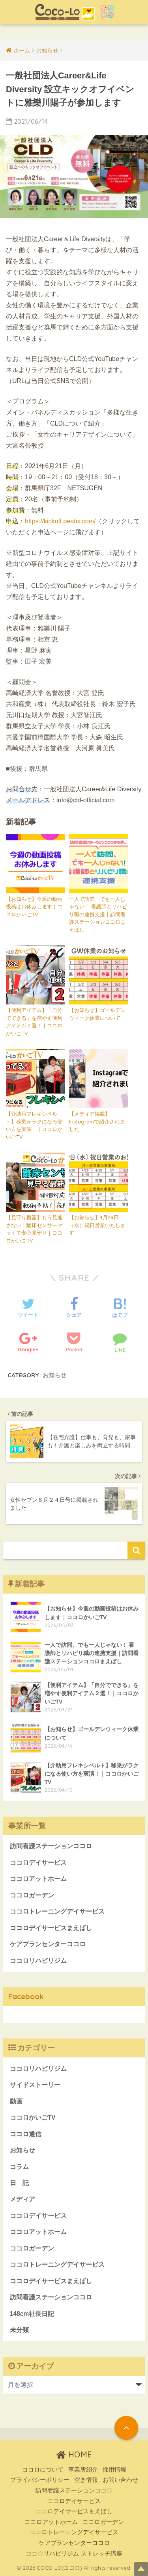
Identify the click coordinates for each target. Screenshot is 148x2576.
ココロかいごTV (33, 2117)
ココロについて (43, 2469)
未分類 (19, 2330)
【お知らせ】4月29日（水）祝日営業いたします (97, 1225)
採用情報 (114, 2469)
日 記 (19, 2183)
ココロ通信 (25, 2134)
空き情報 (86, 2480)
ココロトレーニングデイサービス (57, 1911)
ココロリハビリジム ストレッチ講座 (74, 2553)
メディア (22, 2199)
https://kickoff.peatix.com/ (60, 521)
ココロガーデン (32, 1895)
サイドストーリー (35, 2084)
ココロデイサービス (38, 1862)
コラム (19, 2166)
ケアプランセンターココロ (48, 1944)
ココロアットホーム (38, 1878)
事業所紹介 (83, 2469)
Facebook (25, 1996)
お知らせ (54, 1375)
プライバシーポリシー (39, 2480)
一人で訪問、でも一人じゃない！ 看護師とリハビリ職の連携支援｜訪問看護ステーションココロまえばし (98, 914)
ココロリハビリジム (38, 1960)
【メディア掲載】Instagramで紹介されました (97, 1121)
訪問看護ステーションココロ (51, 1846)
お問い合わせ (120, 2480)
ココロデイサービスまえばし (51, 1928)
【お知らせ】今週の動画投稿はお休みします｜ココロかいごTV (34, 906)
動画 (16, 2101)
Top (141, 2569)
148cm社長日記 (32, 2313)
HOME (74, 2454)
